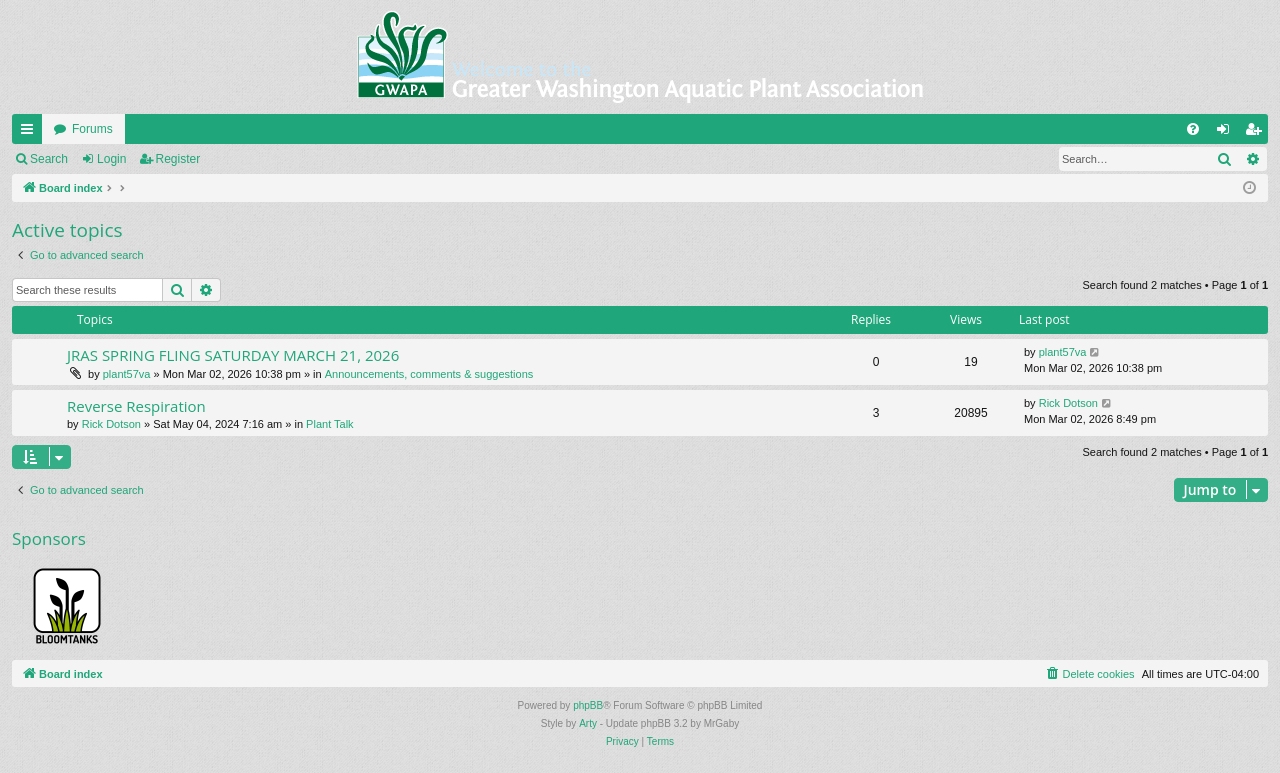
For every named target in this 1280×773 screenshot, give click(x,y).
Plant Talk (330, 424)
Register (178, 159)
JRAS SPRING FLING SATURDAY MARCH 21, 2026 (233, 355)
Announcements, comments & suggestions (429, 374)
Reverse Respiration (136, 406)
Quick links (31, 133)
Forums (92, 129)
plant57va (127, 374)
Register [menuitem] (1257, 133)
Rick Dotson (111, 424)
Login (111, 159)
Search (49, 159)
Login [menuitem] (1227, 133)
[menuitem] (1193, 129)
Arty (588, 723)
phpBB (588, 705)
